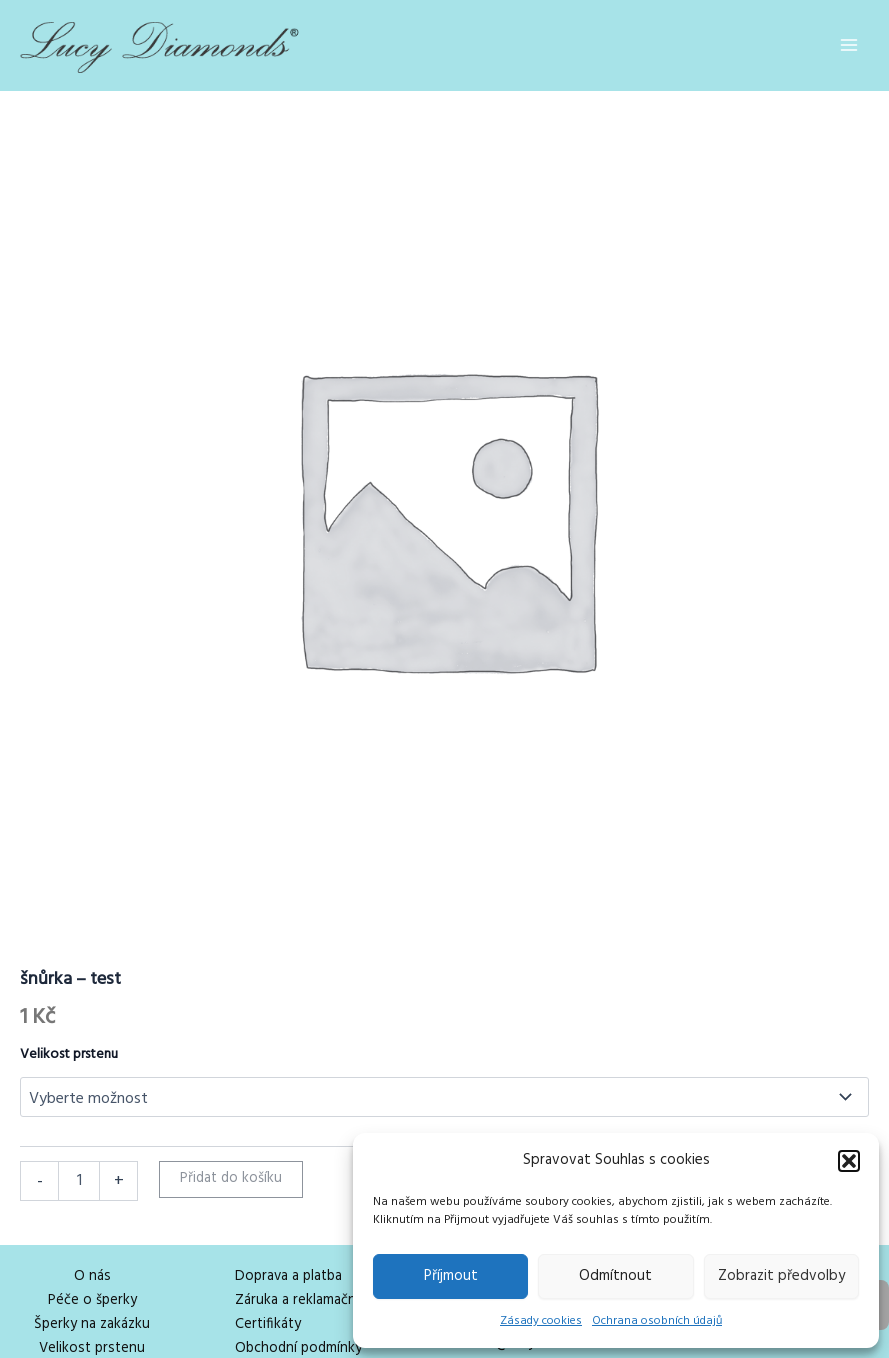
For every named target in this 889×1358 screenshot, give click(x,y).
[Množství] (79, 1181)
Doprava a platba (288, 1276)
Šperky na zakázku (92, 1324)
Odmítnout (615, 1276)
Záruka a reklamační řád (309, 1300)
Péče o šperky (92, 1300)
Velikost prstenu (69, 1054)
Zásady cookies (541, 1321)
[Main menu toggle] (849, 45)
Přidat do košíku (231, 1178)
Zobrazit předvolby (781, 1276)
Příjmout (451, 1276)
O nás (92, 1276)
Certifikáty (268, 1324)
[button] (849, 1161)
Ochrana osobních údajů (657, 1321)
